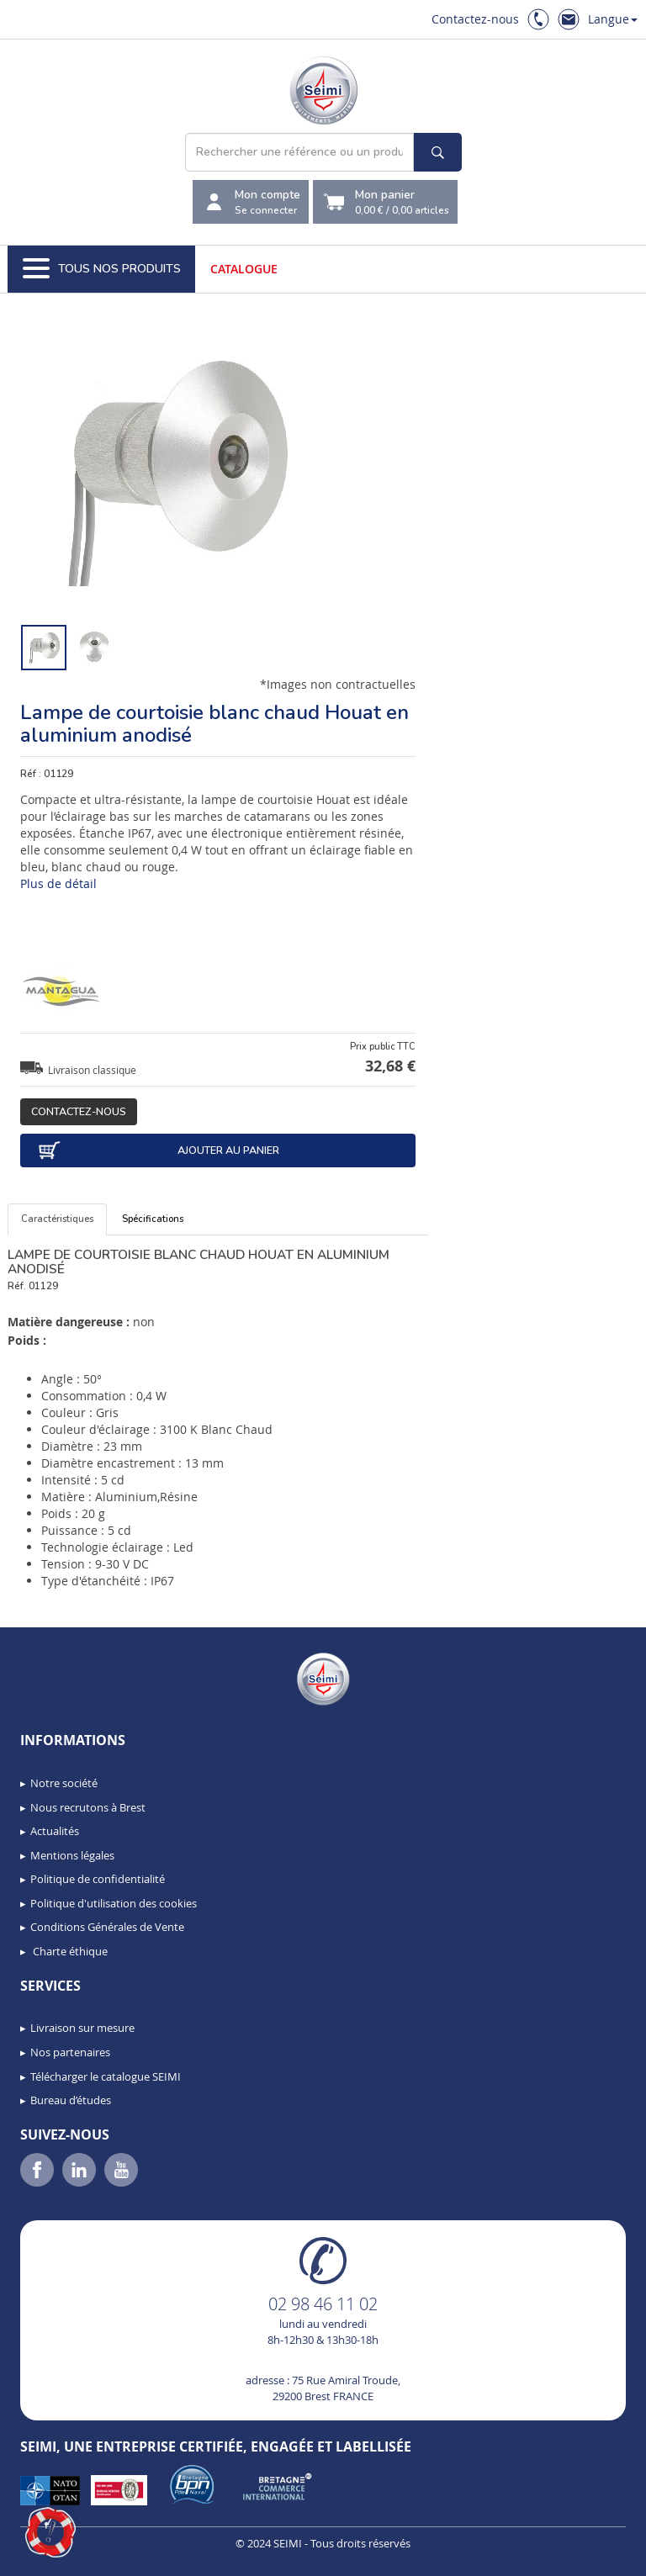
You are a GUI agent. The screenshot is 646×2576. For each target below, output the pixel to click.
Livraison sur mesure (82, 2027)
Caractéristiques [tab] (57, 1219)
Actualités (54, 1830)
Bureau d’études (70, 2100)
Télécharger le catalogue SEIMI (105, 2076)
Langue (613, 19)
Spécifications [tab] (152, 1219)
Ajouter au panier (158, 1150)
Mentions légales (72, 1855)
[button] (50, 2532)
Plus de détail (58, 883)
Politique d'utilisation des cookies (113, 1903)
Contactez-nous (475, 19)
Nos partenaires (70, 2052)
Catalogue (244, 269)
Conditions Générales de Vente (107, 1926)
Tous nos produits (102, 269)
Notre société (64, 1783)
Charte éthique (69, 1951)
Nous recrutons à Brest (88, 1807)
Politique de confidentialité (97, 1878)
